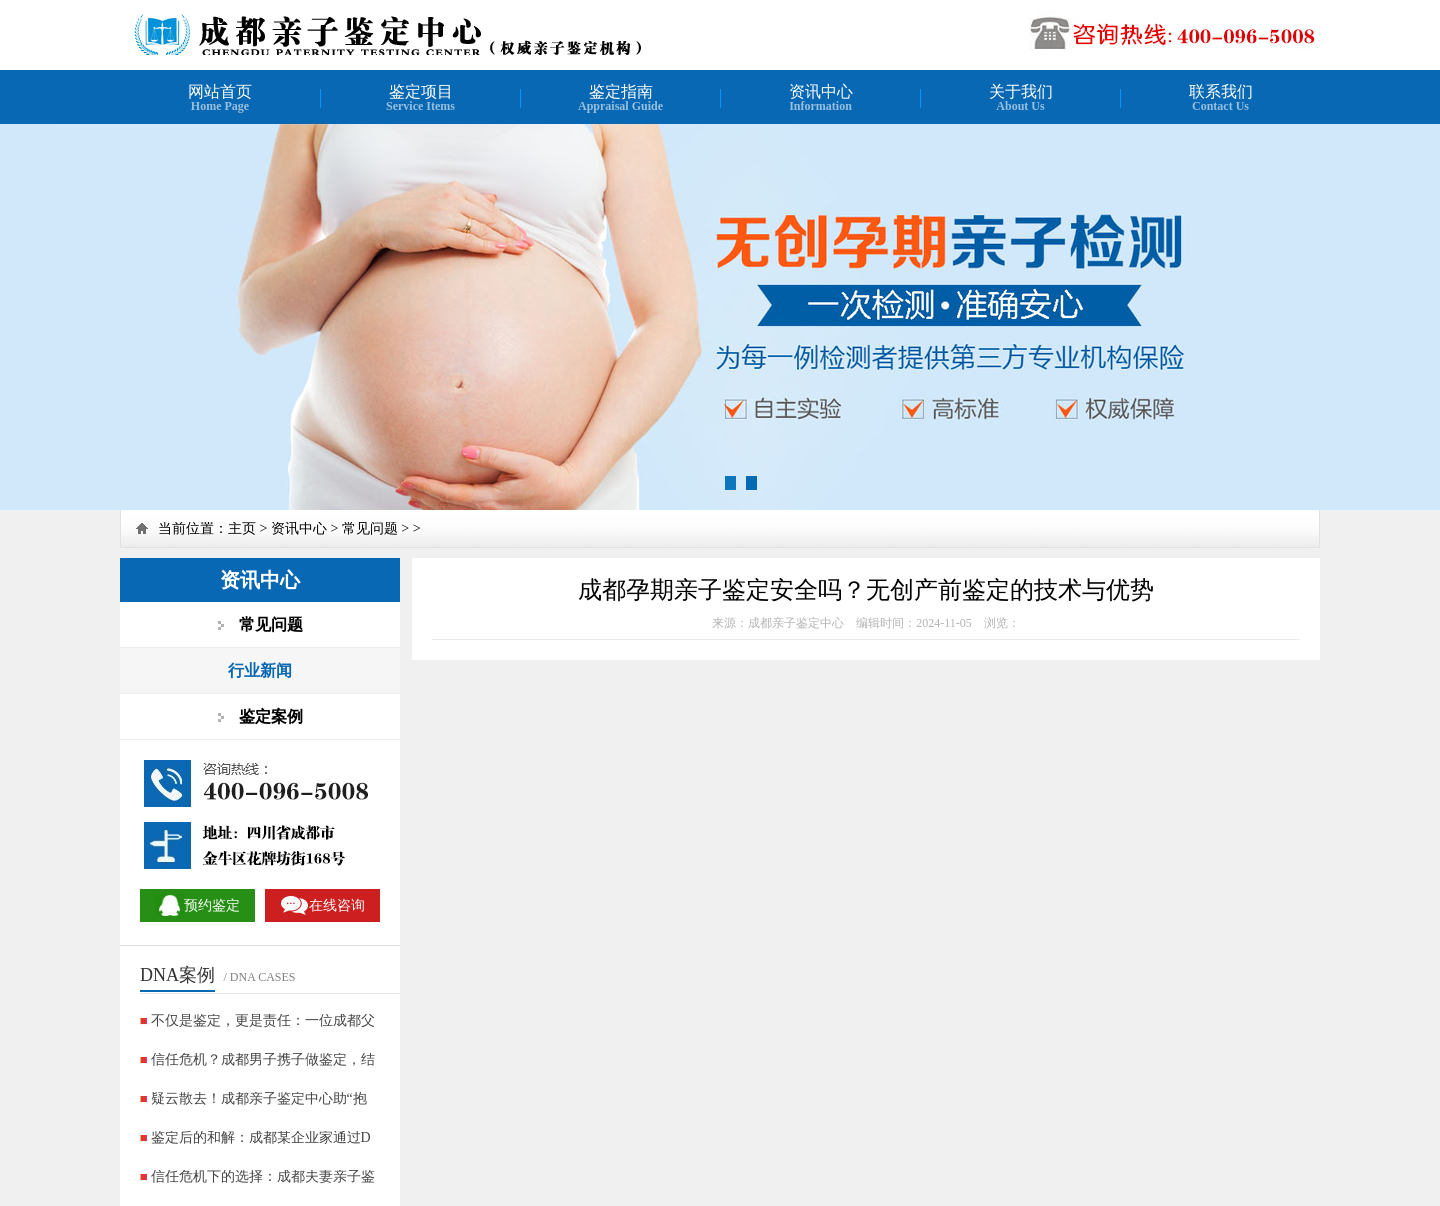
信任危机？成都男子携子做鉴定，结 (263, 1059)
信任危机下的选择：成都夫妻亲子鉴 (263, 1176)
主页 (242, 528)
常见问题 (370, 528)
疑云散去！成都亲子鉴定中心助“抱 (259, 1098)
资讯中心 (299, 528)
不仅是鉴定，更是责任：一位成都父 (263, 1020)
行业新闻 (260, 670)
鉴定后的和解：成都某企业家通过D (261, 1137)
